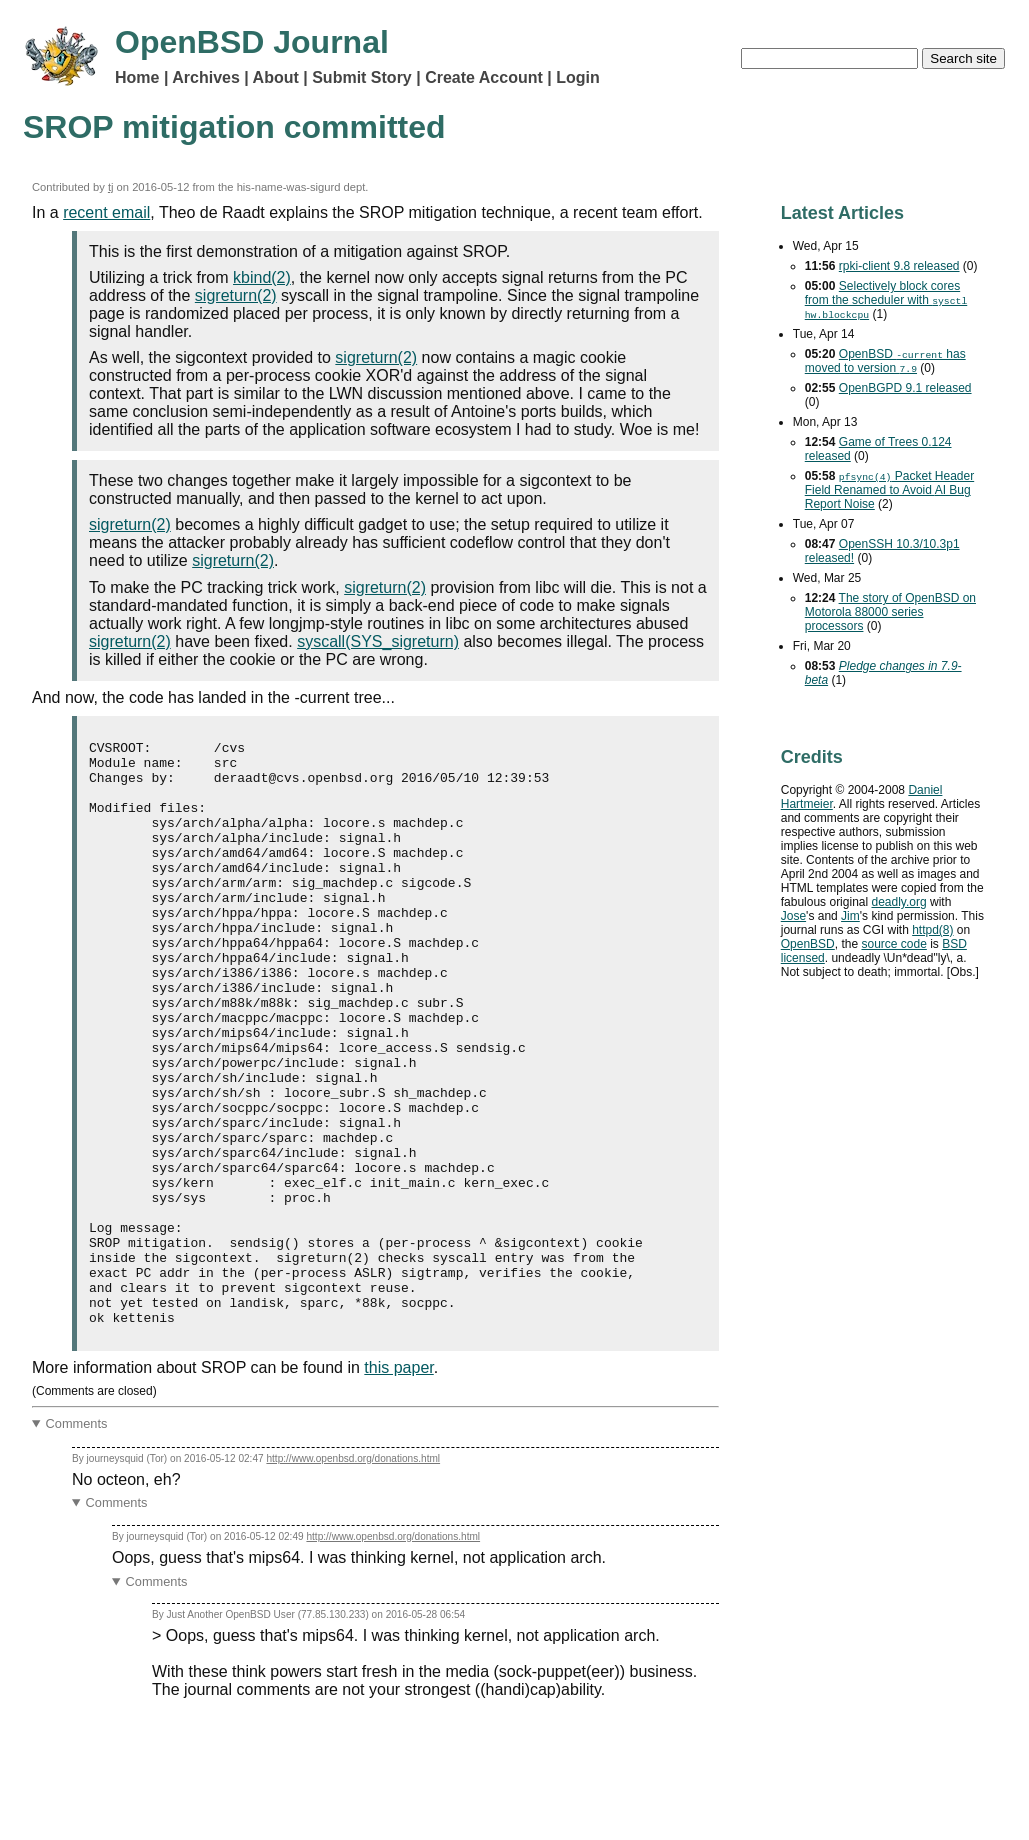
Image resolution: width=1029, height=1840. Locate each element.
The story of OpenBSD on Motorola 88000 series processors (890, 612)
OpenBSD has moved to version (885, 361)
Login (578, 77)
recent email (106, 212)
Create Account (484, 77)
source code (893, 944)
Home (137, 77)
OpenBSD (808, 944)
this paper (398, 1484)
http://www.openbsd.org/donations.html (353, 1575)
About (276, 77)
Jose (793, 916)
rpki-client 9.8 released (899, 266)
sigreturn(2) (236, 295)
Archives (206, 77)
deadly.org (898, 902)
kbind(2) (262, 277)
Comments (77, 1540)
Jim (850, 916)
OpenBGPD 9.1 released (905, 388)
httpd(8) (932, 930)
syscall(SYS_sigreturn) (378, 641)
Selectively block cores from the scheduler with (886, 300)
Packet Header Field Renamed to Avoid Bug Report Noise (889, 490)
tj (111, 187)
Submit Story (362, 77)
